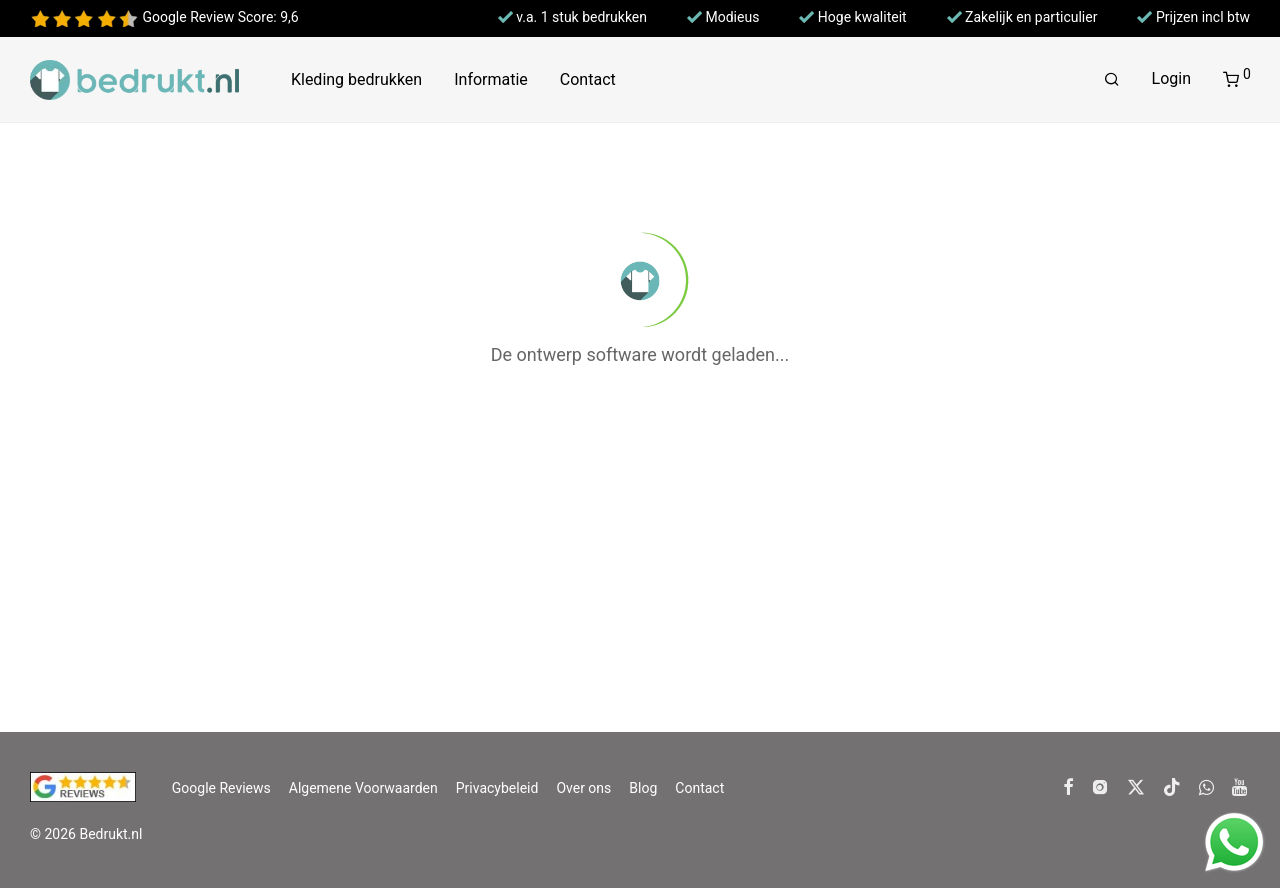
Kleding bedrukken (356, 79)
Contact (588, 79)
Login (1171, 78)
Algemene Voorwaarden (363, 788)
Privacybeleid (497, 788)
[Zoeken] (1112, 80)
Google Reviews (221, 788)
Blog (643, 788)
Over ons (583, 788)
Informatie (491, 79)
